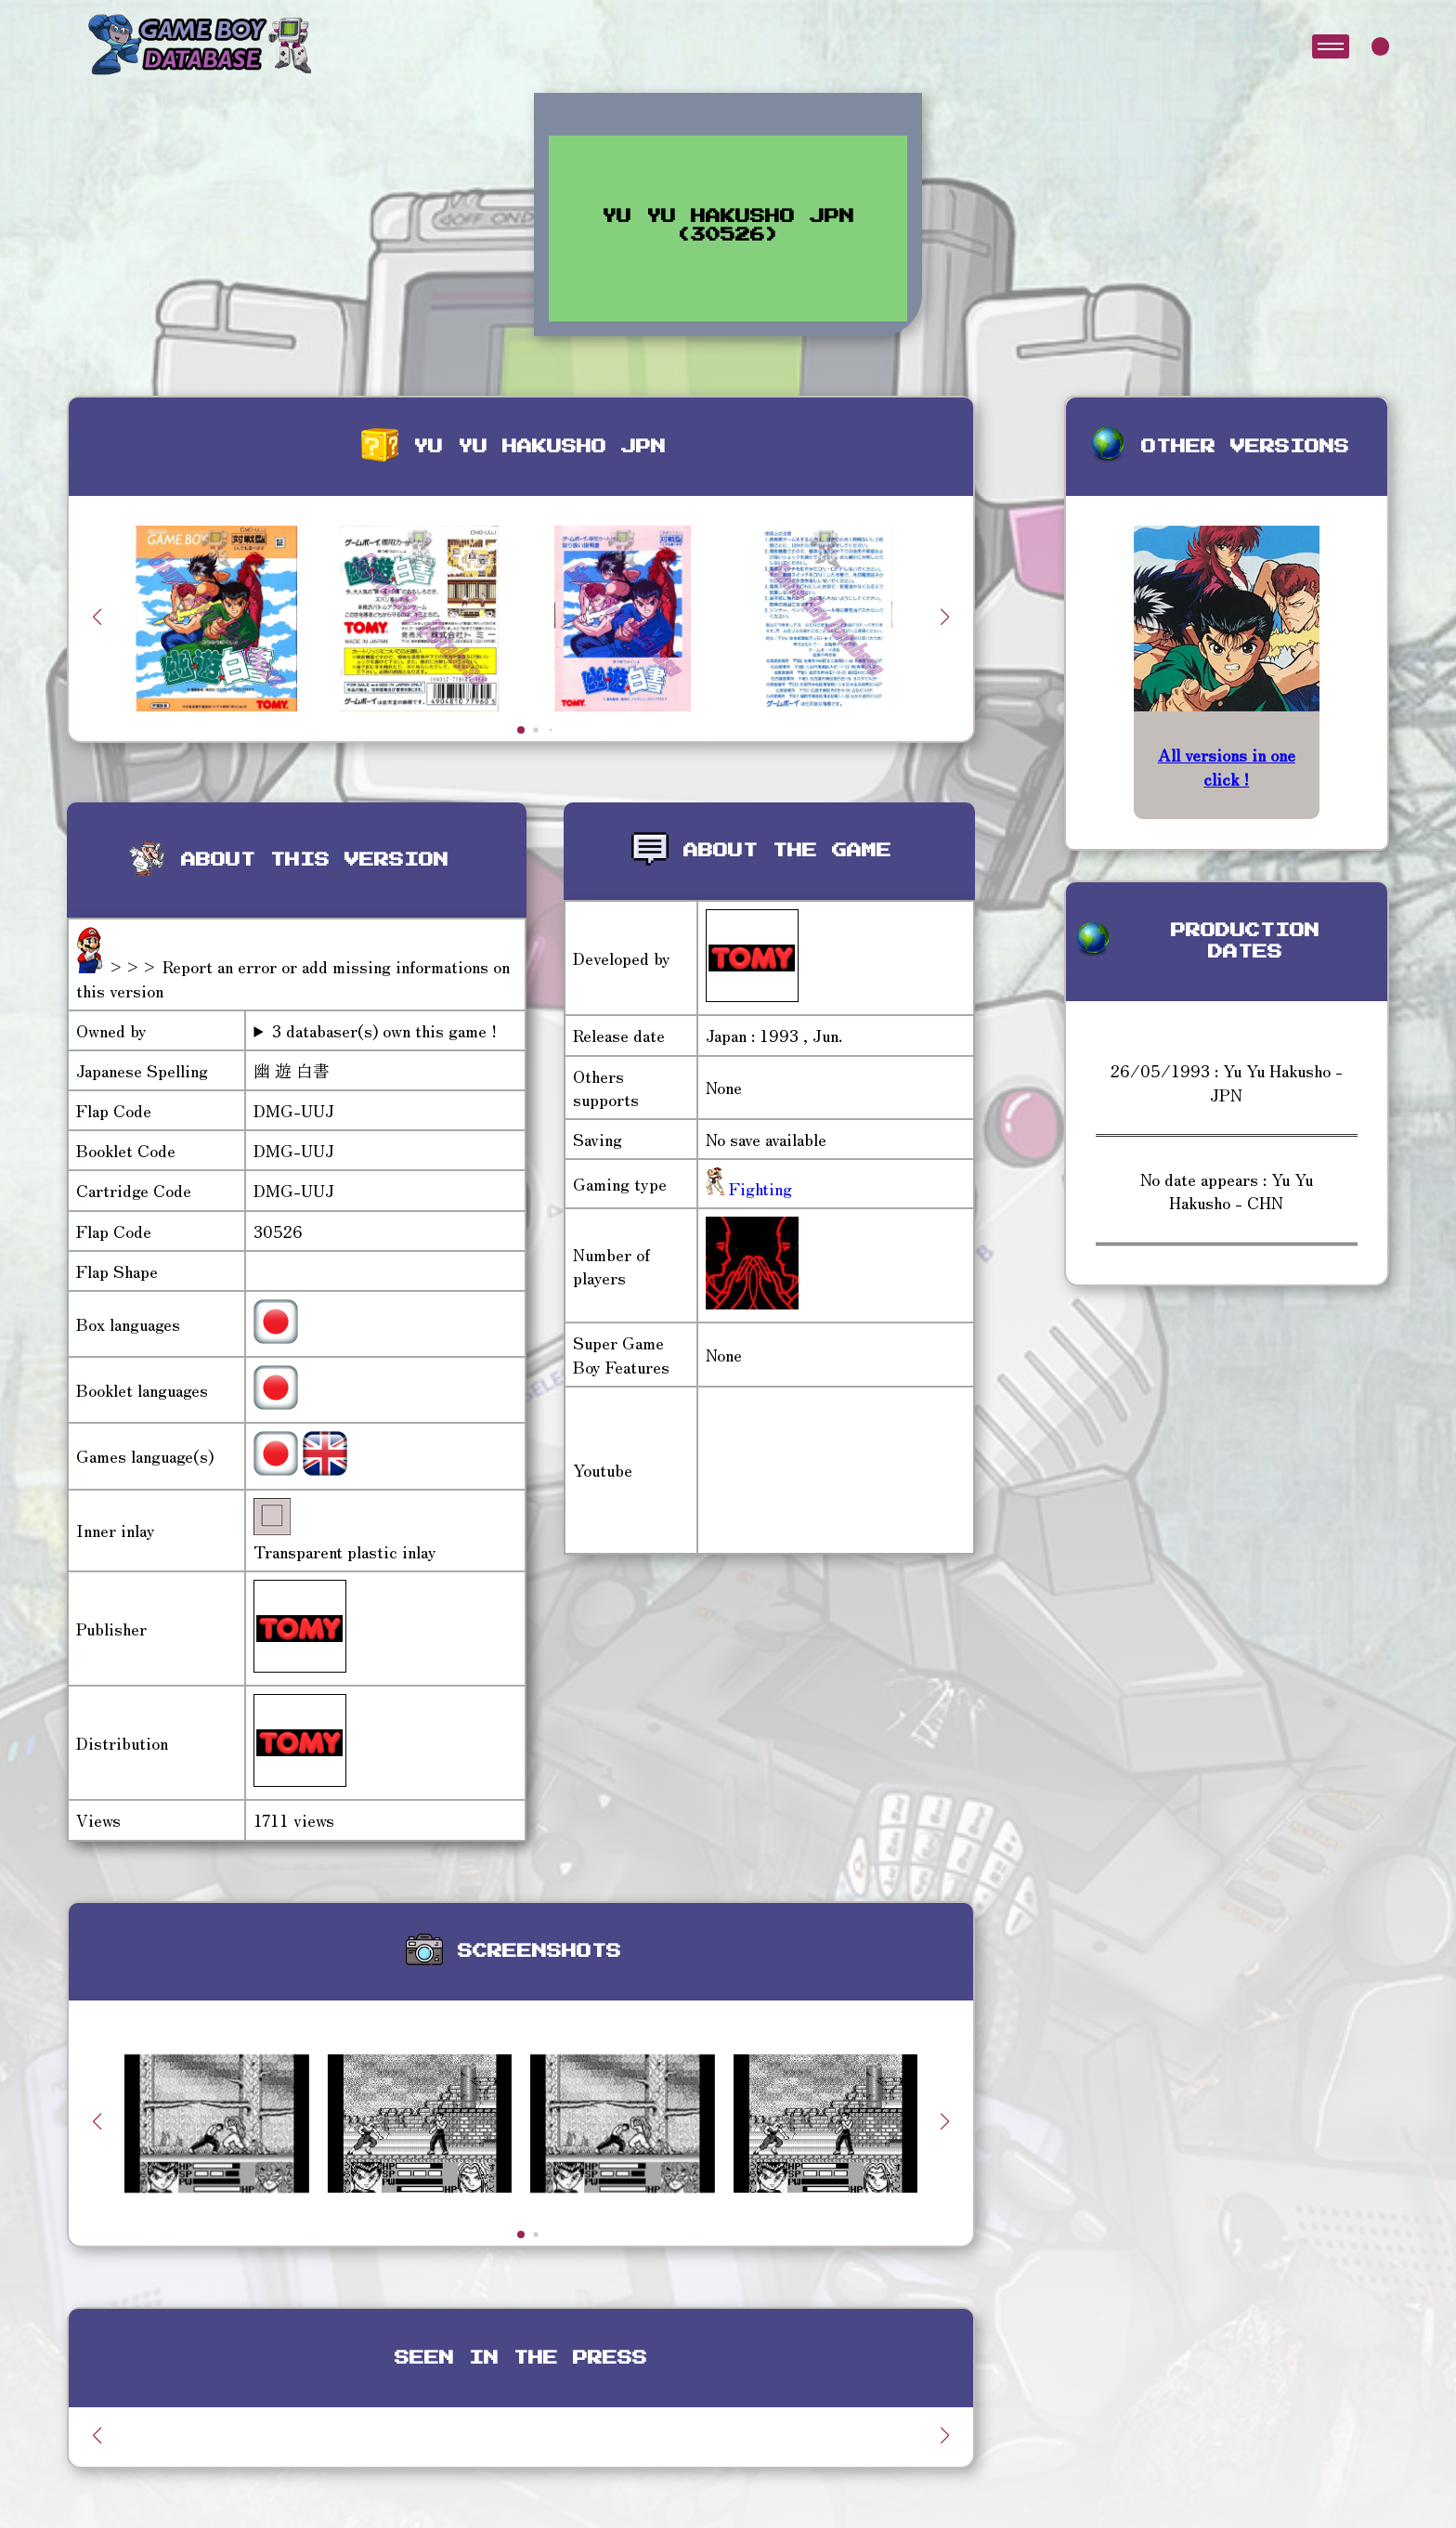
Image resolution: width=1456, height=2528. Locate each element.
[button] (945, 616)
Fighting (758, 1188)
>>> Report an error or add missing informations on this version (293, 977)
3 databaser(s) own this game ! (384, 1030)
